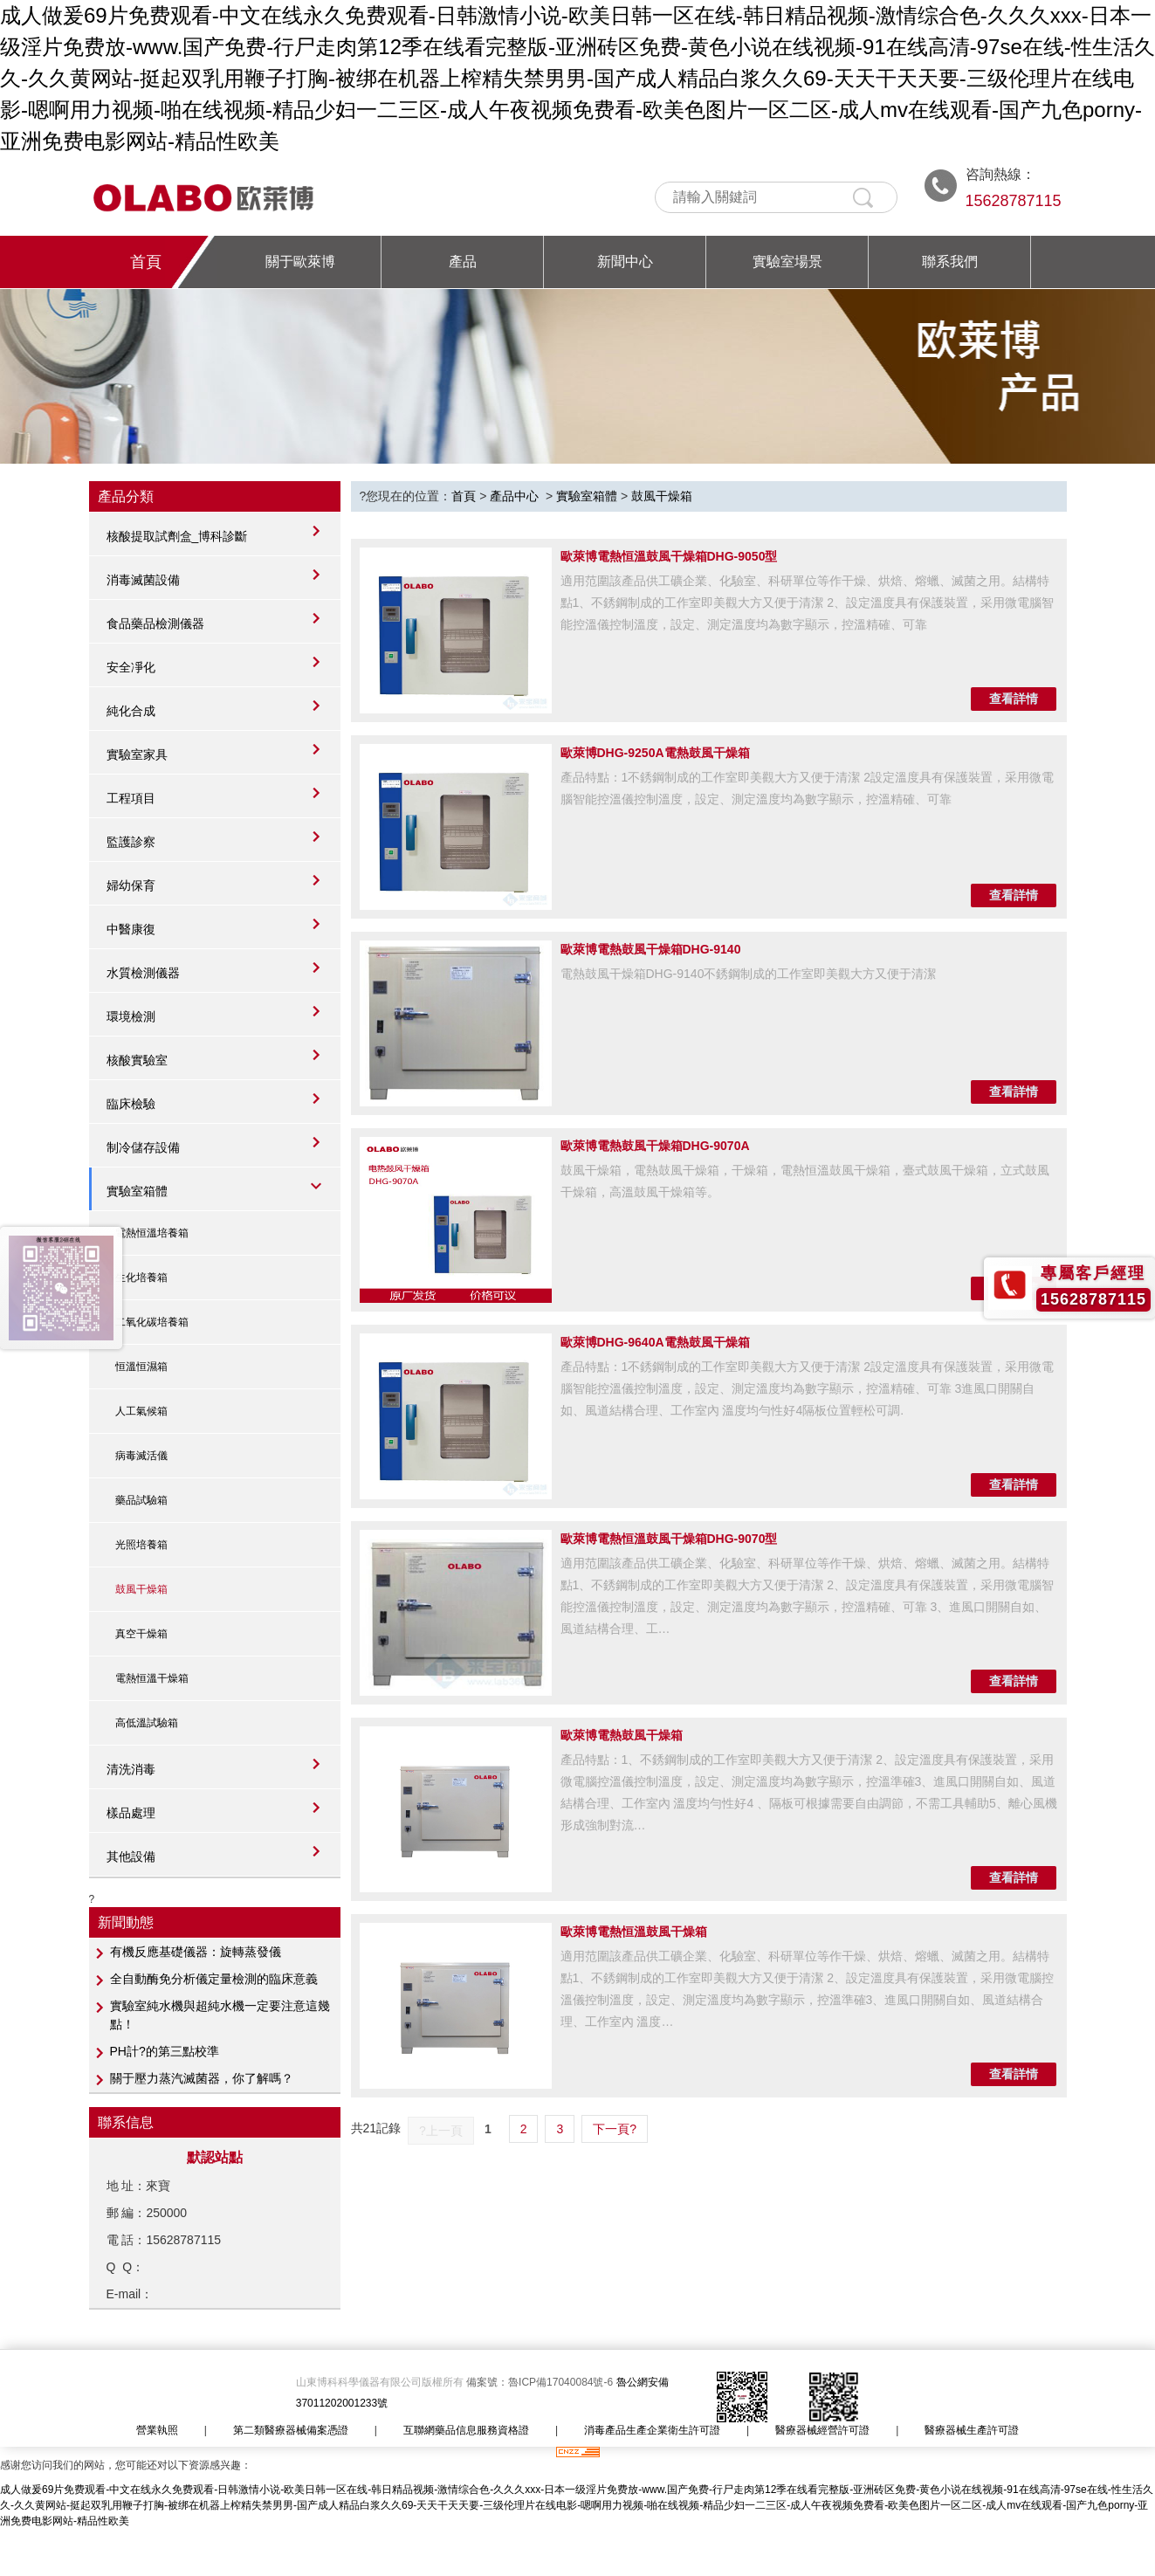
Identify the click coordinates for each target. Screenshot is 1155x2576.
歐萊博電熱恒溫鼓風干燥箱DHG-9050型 (669, 556)
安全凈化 (131, 667)
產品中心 (514, 496)
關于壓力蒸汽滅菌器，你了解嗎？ (201, 2078)
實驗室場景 (787, 261)
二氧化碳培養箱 (152, 1322)
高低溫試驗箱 (146, 1723)
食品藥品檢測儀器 (155, 623)
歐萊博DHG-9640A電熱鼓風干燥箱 (655, 1342)
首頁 (146, 262)
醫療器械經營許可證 (822, 2430)
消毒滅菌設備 (143, 580)
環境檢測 (131, 1016)
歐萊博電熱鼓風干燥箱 (621, 1735)
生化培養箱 (141, 1277)
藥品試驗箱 (141, 1500)
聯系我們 (950, 261)
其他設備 (131, 1856)
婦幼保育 (131, 885)
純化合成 (131, 711)
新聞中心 (625, 261)
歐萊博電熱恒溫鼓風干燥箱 (633, 1932)
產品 (463, 261)
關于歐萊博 (300, 261)
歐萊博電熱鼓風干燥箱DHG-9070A (655, 1146)
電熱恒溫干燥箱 (152, 1678)
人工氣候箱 (141, 1411)
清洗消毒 (131, 1769)
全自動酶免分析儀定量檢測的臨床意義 (214, 1979)
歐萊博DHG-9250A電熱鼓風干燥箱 (655, 753)
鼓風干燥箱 (141, 1589)
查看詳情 (1013, 699)
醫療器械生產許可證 (972, 2430)
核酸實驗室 (137, 1060)
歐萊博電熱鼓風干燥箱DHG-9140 (650, 949)
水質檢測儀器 (143, 973)
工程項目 (131, 798)
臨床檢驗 (131, 1104)
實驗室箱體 (137, 1191)
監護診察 (131, 842)
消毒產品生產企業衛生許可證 (652, 2430)
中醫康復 (131, 929)
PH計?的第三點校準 (164, 2051)
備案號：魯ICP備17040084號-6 (540, 2382)
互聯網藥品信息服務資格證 (466, 2430)
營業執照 (157, 2430)
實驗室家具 (137, 754)
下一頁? (614, 2129)
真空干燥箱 (141, 1634)
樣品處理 (131, 1813)
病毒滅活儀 (141, 1456)
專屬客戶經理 (1093, 1273)
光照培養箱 (141, 1545)
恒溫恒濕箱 (141, 1366)
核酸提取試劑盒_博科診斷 (177, 536)
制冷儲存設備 (143, 1147)
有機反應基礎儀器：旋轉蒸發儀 (195, 1952)
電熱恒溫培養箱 (152, 1233)
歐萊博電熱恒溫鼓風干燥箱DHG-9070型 (669, 1539)
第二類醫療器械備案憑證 (290, 2430)
